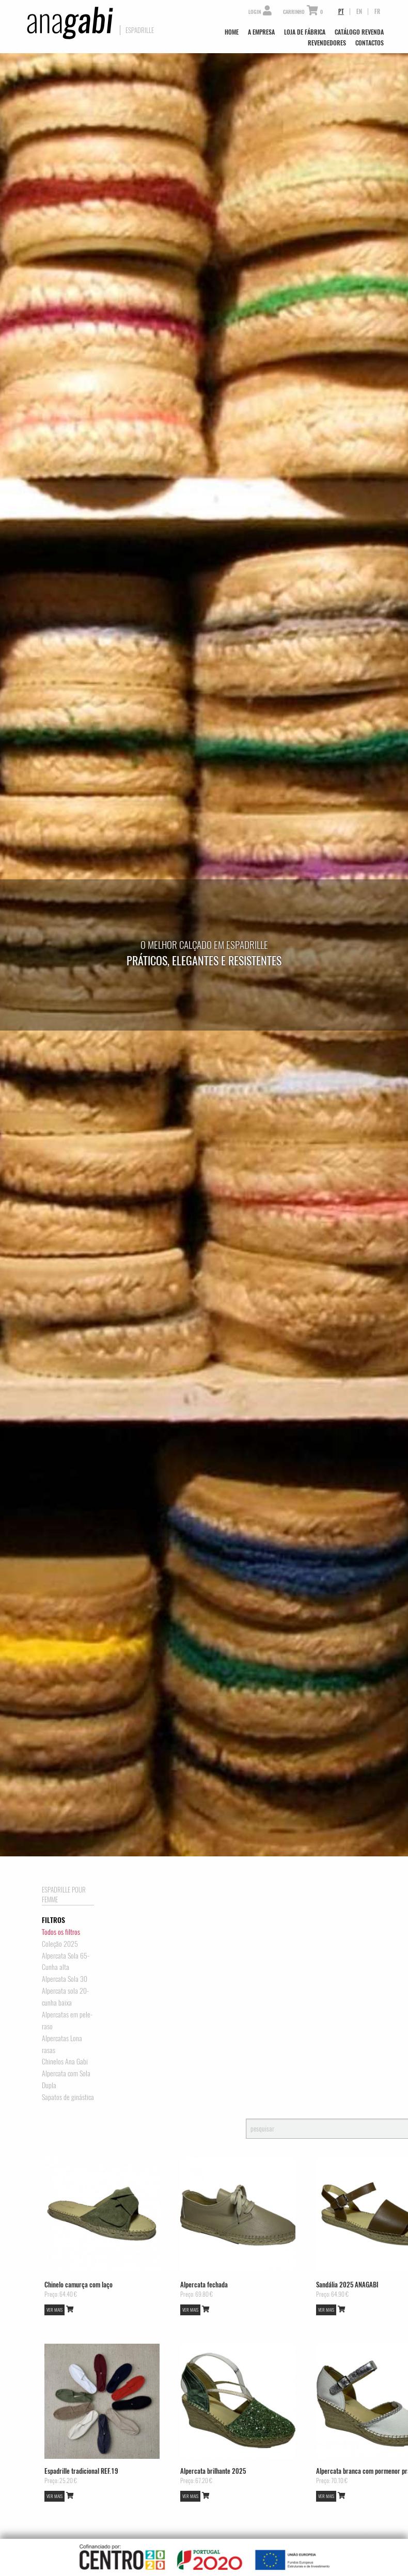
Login (260, 12)
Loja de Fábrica (304, 32)
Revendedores (327, 43)
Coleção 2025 (60, 1943)
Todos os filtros (61, 1932)
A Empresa (261, 32)
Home (232, 32)
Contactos (369, 43)
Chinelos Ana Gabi (65, 2061)
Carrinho (303, 12)
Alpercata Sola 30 (64, 1979)
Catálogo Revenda (359, 32)
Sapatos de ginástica (68, 2097)
